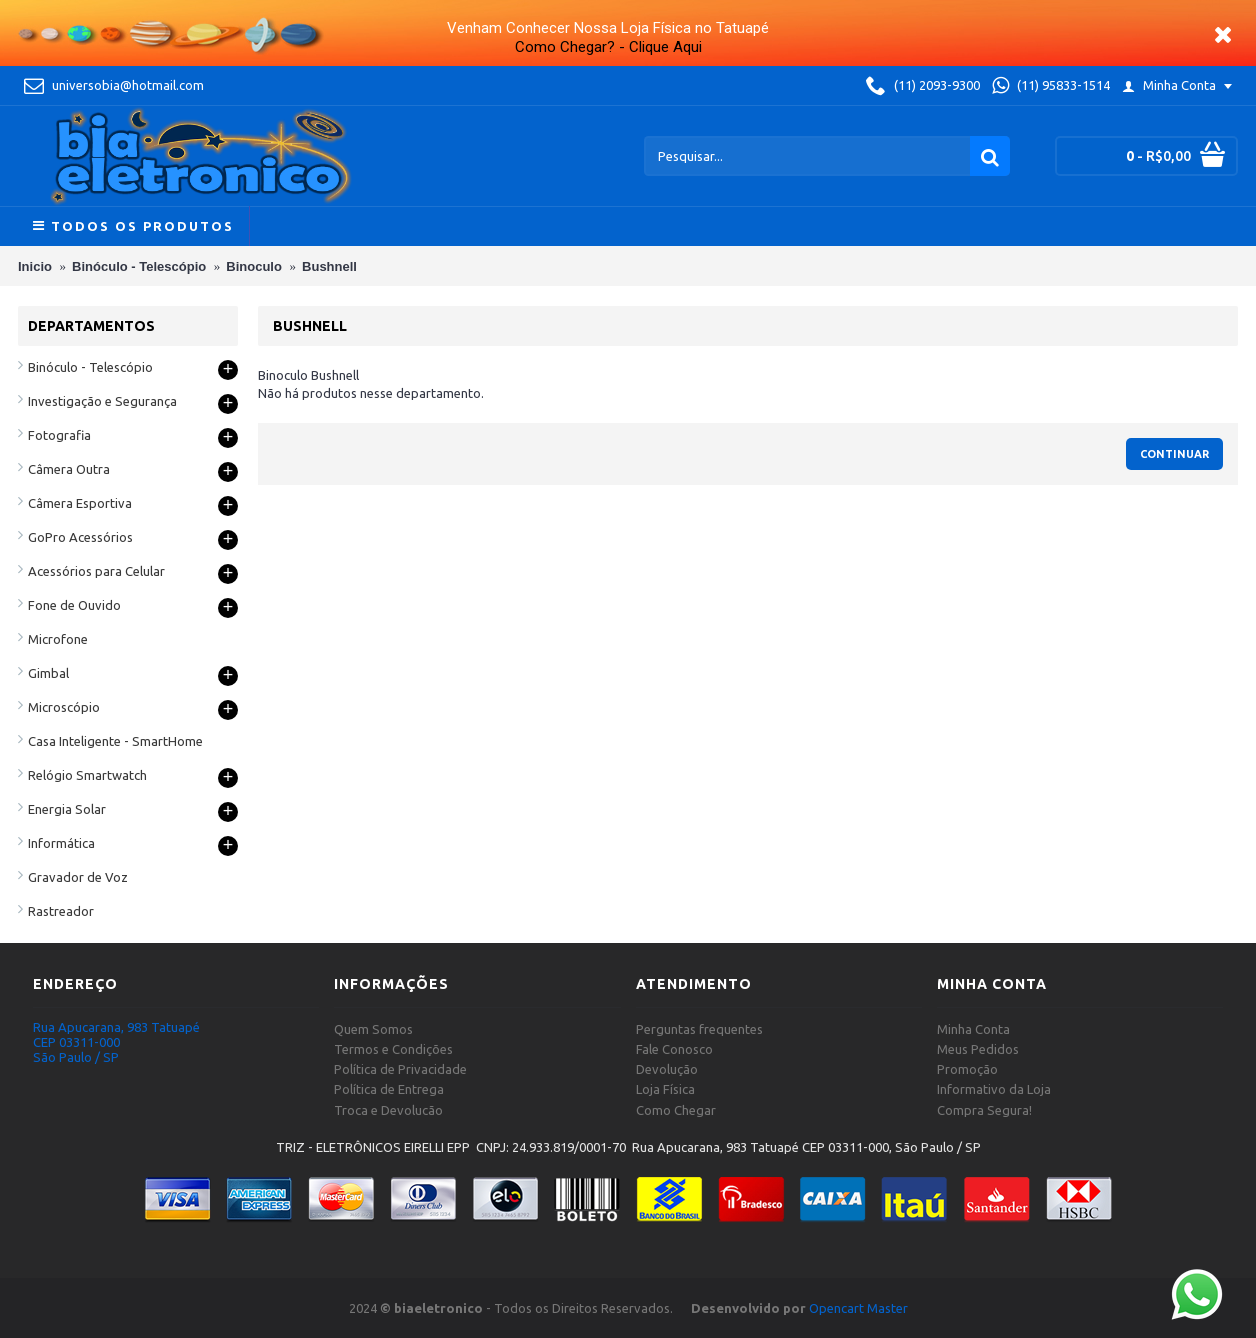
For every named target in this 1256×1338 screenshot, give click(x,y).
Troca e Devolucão (388, 1110)
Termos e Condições (393, 1049)
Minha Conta (973, 1029)
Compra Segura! (984, 1110)
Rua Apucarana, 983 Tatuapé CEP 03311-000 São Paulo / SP (116, 1042)
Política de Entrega (389, 1089)
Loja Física (665, 1089)
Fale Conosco (674, 1049)
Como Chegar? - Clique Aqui (608, 47)
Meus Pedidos (978, 1049)
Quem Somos (373, 1029)
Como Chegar (676, 1110)
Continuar (1174, 454)
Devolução (667, 1069)
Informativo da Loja (994, 1089)
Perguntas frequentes (699, 1029)
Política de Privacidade (400, 1069)
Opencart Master (858, 1308)
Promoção (967, 1069)
